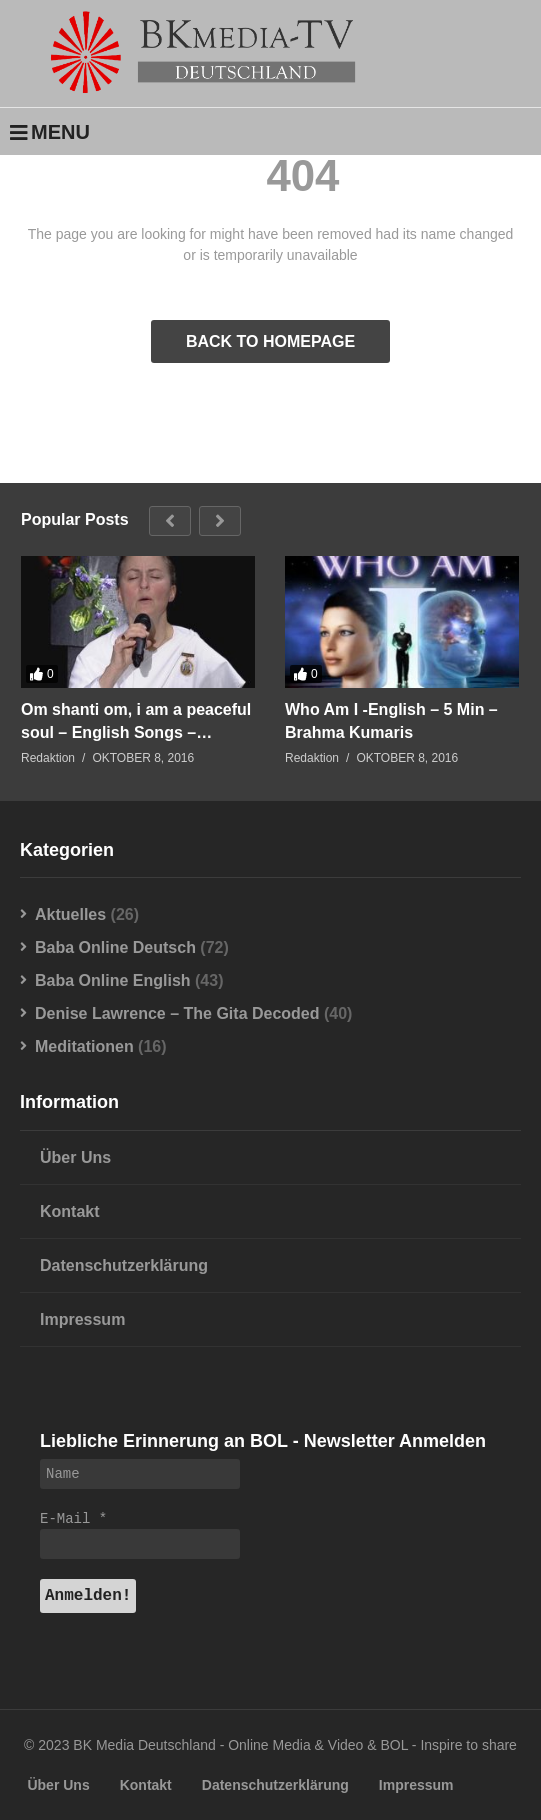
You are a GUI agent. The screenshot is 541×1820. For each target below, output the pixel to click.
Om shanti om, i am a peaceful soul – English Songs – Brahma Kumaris (136, 722)
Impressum (82, 1319)
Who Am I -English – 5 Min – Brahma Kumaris (391, 721)
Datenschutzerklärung (124, 1265)
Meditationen (84, 1046)
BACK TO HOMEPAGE (270, 341)
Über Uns (75, 1157)
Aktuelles (70, 914)
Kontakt (70, 1211)
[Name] (140, 1474)
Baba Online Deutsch (115, 947)
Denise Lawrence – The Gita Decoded (177, 1013)
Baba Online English (113, 980)
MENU (50, 132)
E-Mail (73, 1518)
